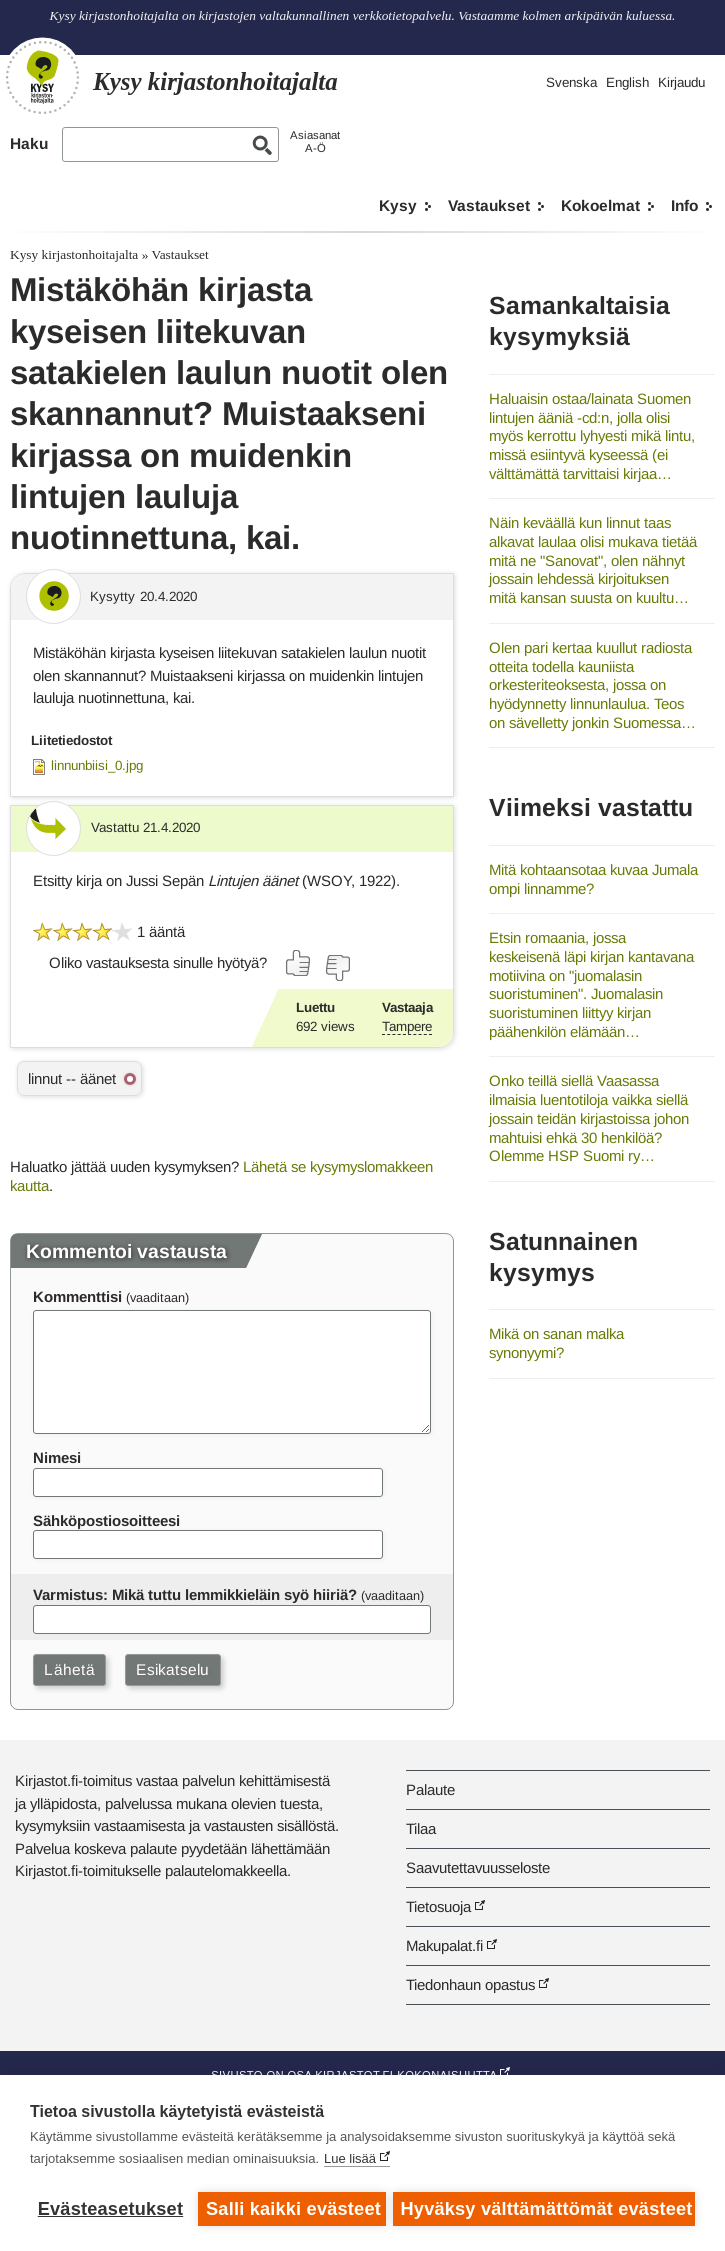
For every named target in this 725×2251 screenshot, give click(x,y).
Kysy (398, 205)
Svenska (571, 82)
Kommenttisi (77, 1296)
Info (684, 205)
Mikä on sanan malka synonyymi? (556, 1343)
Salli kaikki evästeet (292, 2209)
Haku (29, 143)
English (627, 82)
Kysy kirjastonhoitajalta (74, 254)
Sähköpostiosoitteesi (106, 1520)
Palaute (430, 1789)
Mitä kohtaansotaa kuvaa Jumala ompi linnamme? (593, 879)
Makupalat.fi (444, 1945)
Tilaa (421, 1828)
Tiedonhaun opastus (470, 1984)
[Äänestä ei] (337, 968)
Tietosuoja (438, 1906)
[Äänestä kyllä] (299, 963)
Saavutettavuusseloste (478, 1867)
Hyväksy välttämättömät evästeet (548, 2209)
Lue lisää (350, 2160)
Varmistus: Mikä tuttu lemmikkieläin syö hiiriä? (195, 1594)
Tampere (407, 1026)
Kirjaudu (681, 82)
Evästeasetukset (110, 2209)
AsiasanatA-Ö (315, 141)
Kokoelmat (600, 205)
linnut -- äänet (72, 1078)
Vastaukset (489, 205)
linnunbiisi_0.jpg (97, 765)
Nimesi (57, 1457)
